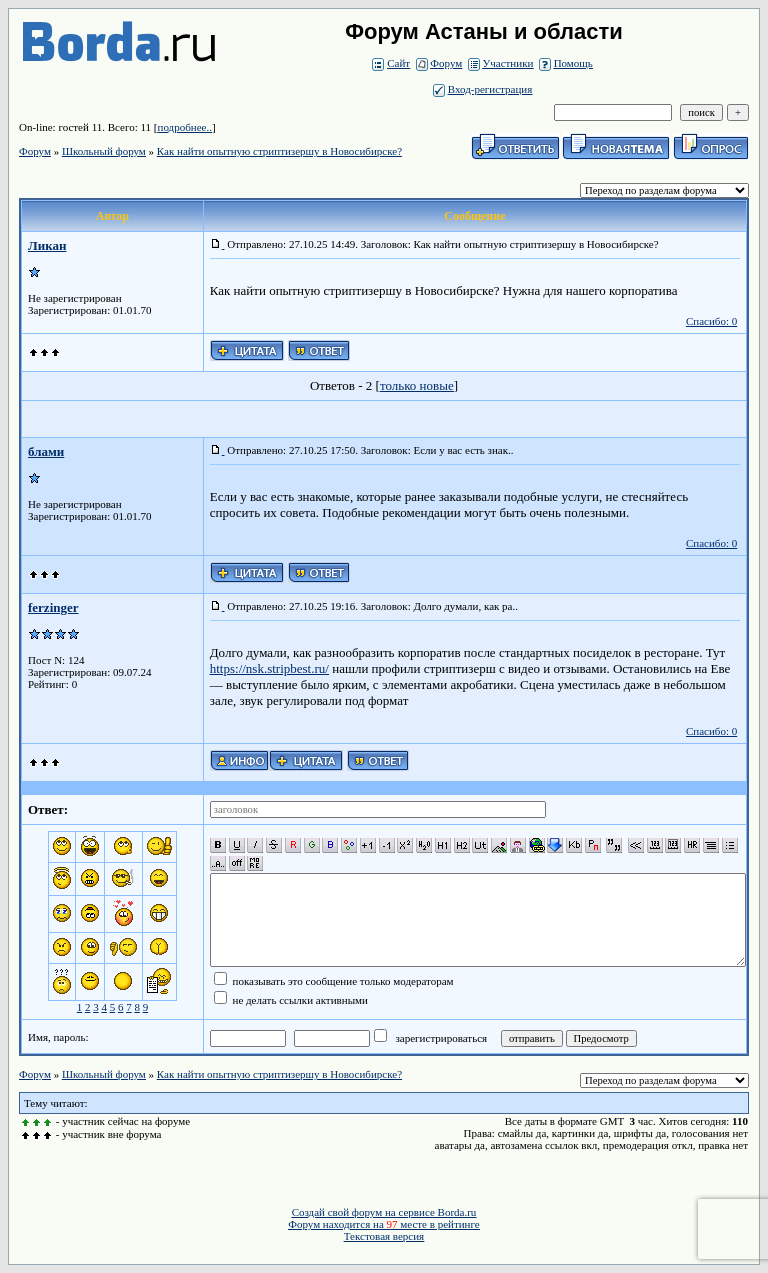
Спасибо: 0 (711, 321)
